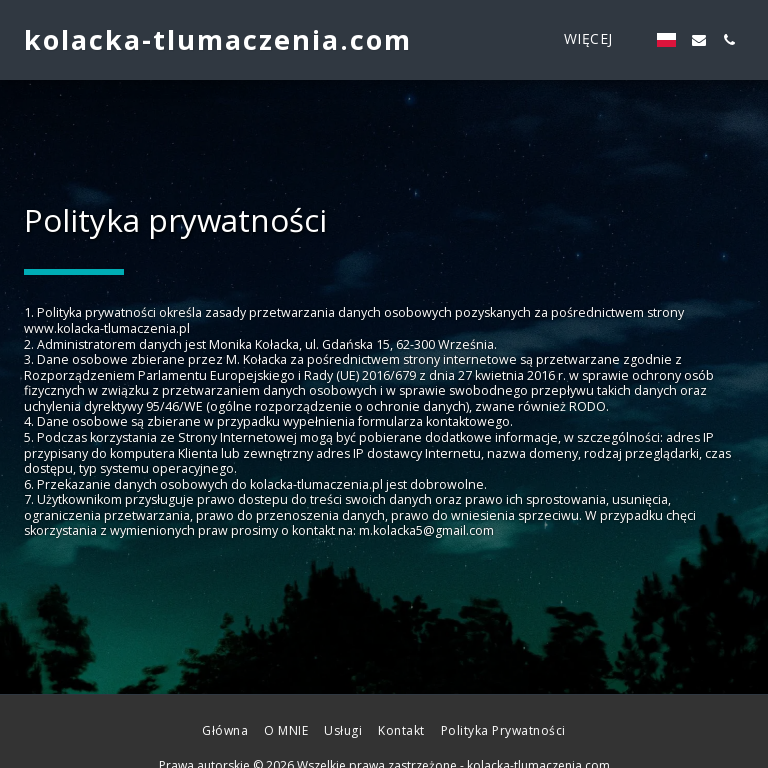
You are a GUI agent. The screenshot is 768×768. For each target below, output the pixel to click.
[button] (699, 40)
